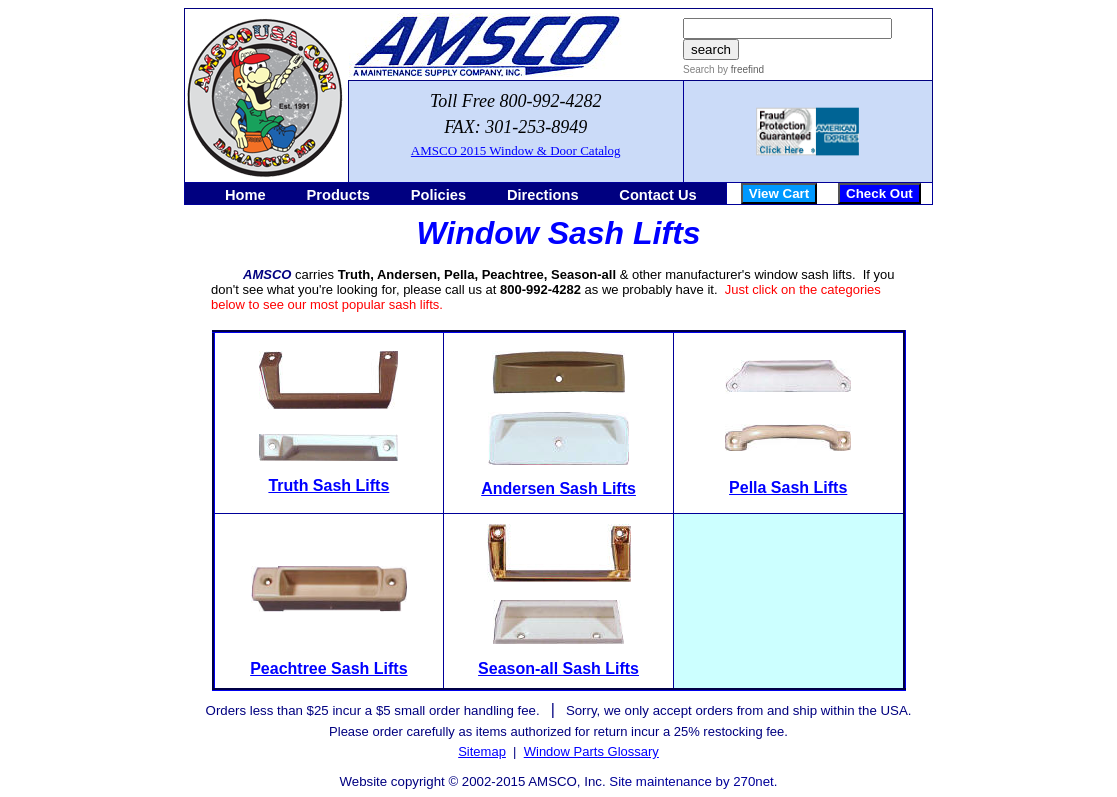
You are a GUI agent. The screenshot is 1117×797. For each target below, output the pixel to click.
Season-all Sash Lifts (558, 668)
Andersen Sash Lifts (558, 488)
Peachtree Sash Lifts (328, 668)
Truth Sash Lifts (328, 485)
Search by (705, 69)
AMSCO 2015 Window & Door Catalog (516, 150)
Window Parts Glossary (591, 751)
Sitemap (482, 751)
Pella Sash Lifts (788, 487)
